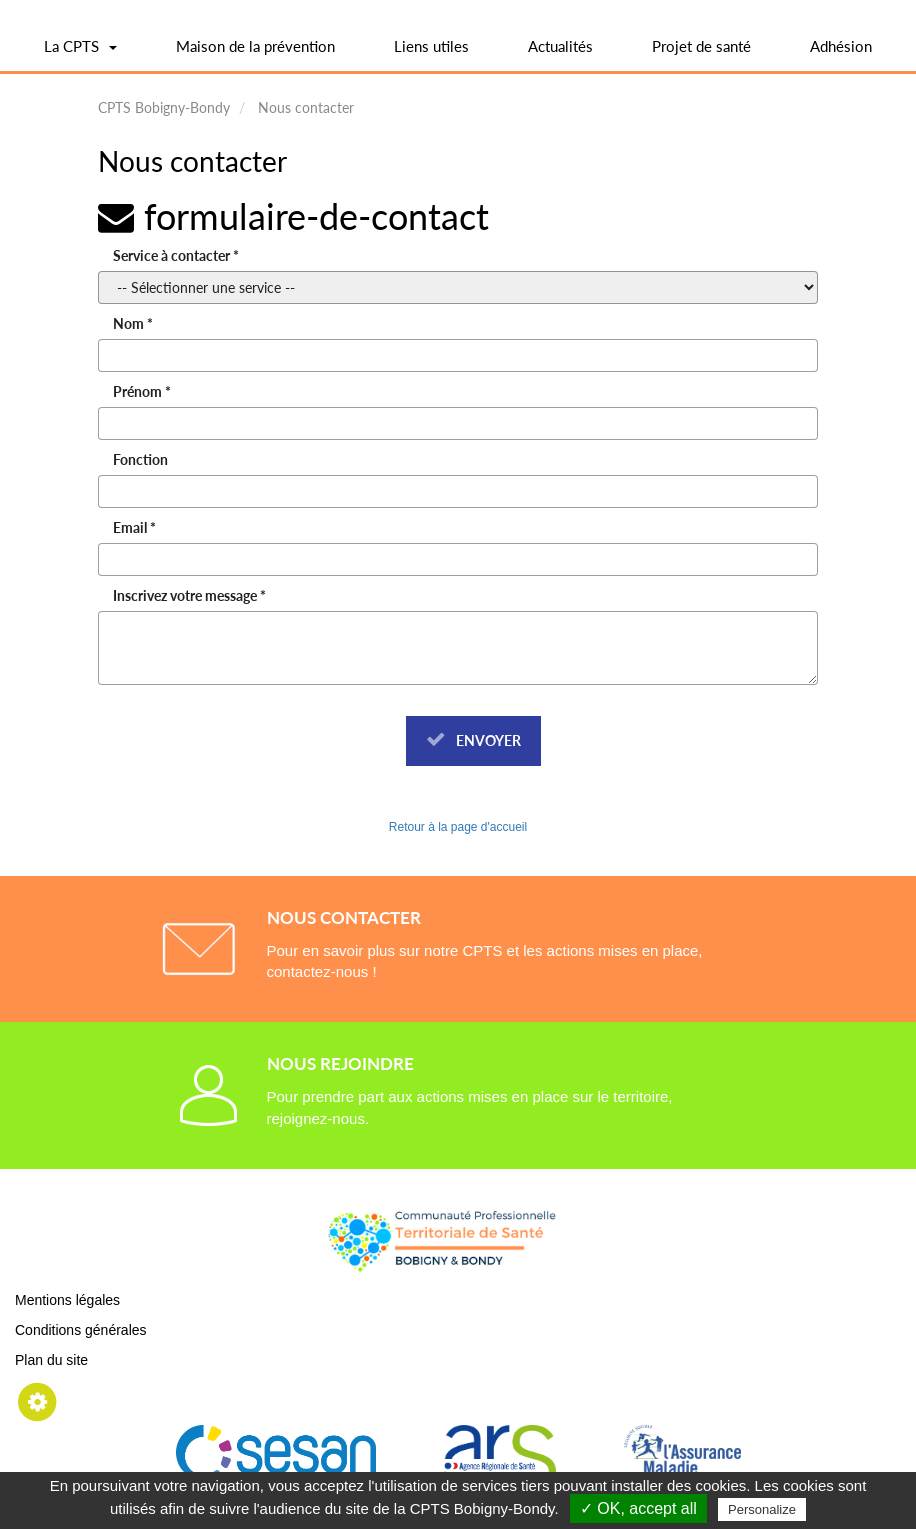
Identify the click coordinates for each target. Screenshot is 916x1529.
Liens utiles (431, 46)
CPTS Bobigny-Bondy (164, 107)
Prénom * (142, 391)
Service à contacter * (176, 255)
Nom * (133, 323)
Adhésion (841, 46)
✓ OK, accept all (638, 1508)
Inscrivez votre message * (189, 595)
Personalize (762, 1509)
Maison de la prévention (255, 46)
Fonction (140, 459)
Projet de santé (701, 46)
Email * (134, 527)
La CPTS (80, 53)
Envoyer (473, 740)
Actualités (560, 46)
